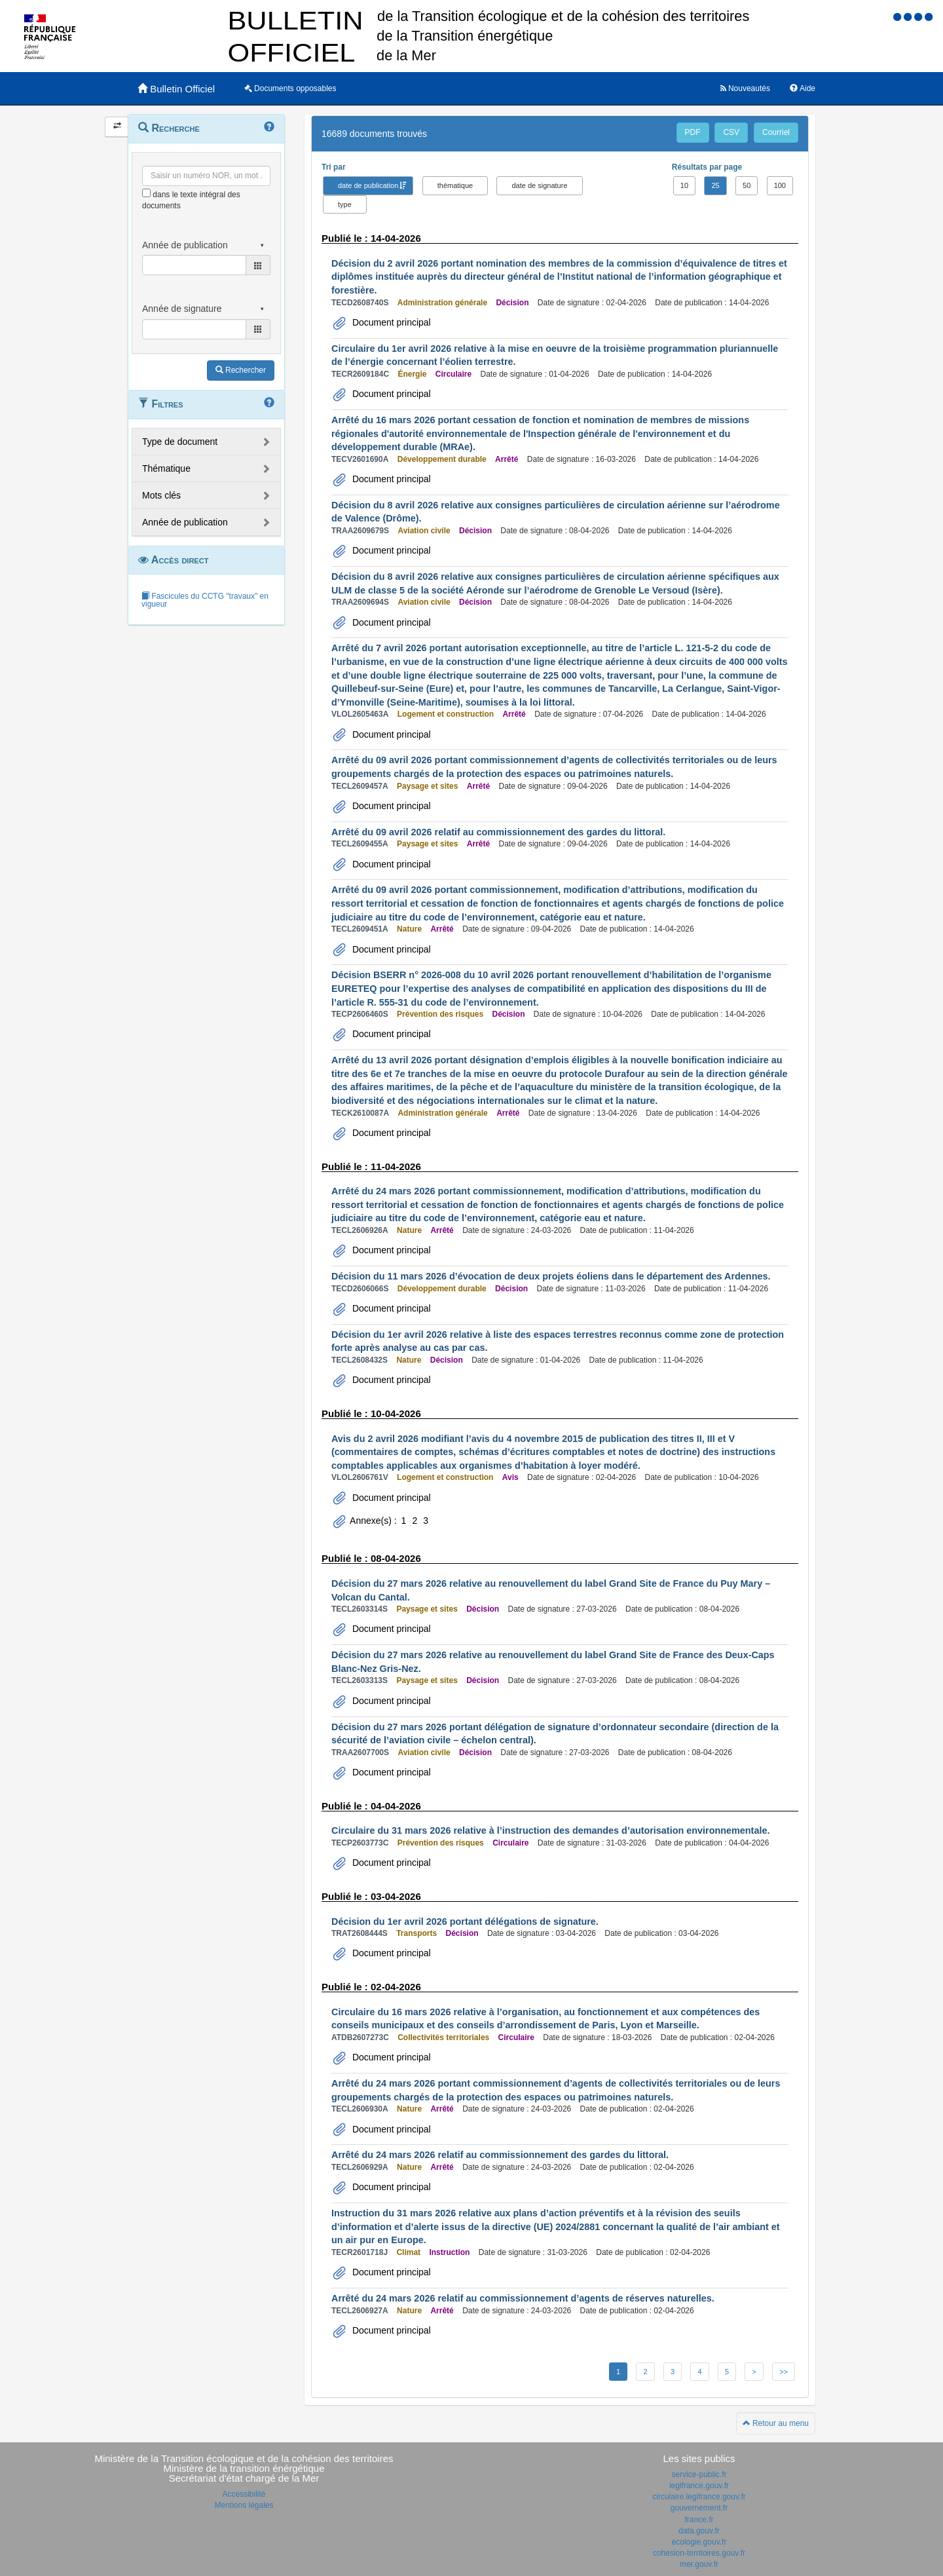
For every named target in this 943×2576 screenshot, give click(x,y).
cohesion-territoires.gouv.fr (699, 2553)
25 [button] (715, 185)
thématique (455, 185)
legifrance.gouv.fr (699, 2485)
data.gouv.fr (698, 2530)
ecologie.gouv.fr (699, 2542)
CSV (731, 132)
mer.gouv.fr (699, 2564)
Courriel (776, 132)
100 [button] (780, 185)
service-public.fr (698, 2474)
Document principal (390, 322)
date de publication (368, 185)
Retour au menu (776, 2423)
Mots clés (161, 495)
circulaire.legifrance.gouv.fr (699, 2496)
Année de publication (185, 522)
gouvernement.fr (699, 2507)
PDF (693, 132)
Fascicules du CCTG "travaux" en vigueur (204, 600)
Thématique (166, 468)
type (345, 204)
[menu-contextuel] (146, 193)
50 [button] (746, 185)
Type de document (179, 441)
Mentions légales (243, 2505)
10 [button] (684, 185)
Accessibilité (243, 2494)
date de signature (539, 185)
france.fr (698, 2519)
